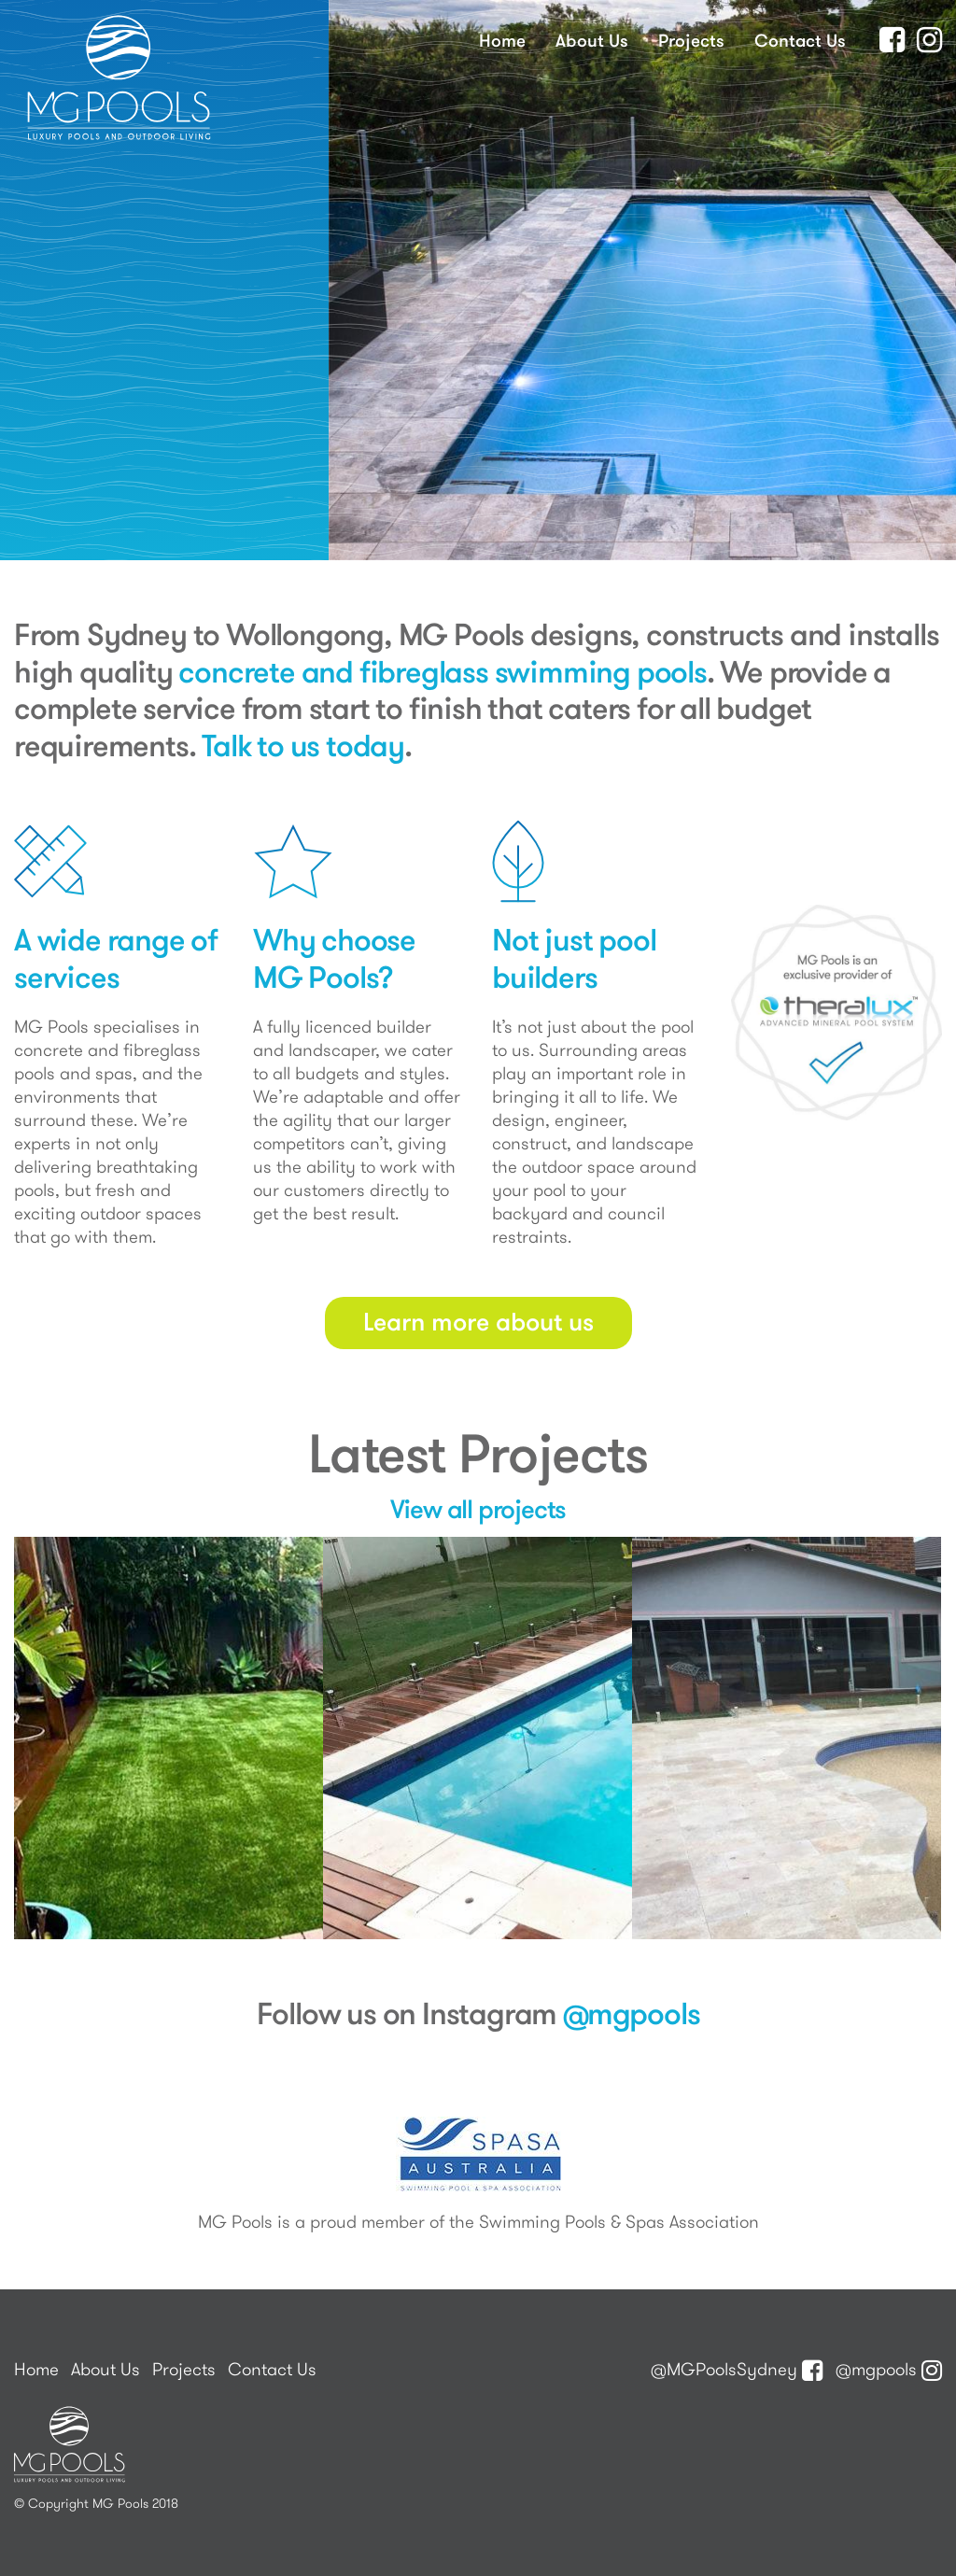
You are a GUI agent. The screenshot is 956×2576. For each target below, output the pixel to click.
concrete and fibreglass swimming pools (442, 671)
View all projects (478, 1508)
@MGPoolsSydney (736, 2369)
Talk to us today (303, 745)
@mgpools (631, 2013)
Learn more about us (478, 1321)
